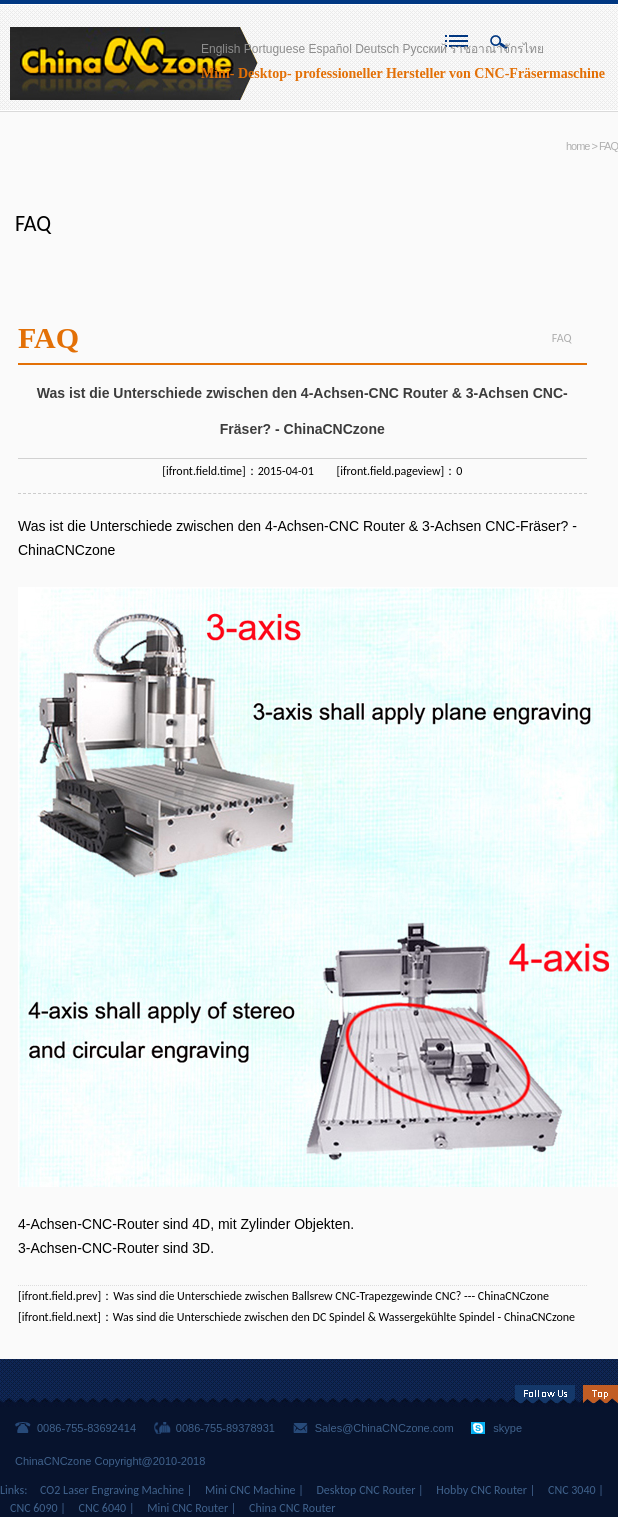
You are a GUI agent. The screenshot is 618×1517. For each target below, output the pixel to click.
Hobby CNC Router (481, 1490)
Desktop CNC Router (365, 1490)
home (578, 146)
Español (329, 49)
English (220, 49)
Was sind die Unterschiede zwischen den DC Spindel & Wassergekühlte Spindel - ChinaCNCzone (344, 1317)
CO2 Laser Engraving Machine (112, 1490)
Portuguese (274, 49)
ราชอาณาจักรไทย (497, 49)
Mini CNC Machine (250, 1490)
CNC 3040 (572, 1490)
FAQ (608, 146)
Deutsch (377, 49)
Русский (425, 49)
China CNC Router (292, 1508)
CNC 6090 (34, 1508)
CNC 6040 (103, 1508)
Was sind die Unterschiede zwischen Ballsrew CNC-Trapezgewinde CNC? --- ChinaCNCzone (331, 1296)
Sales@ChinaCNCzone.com (384, 1428)
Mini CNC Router (187, 1508)
